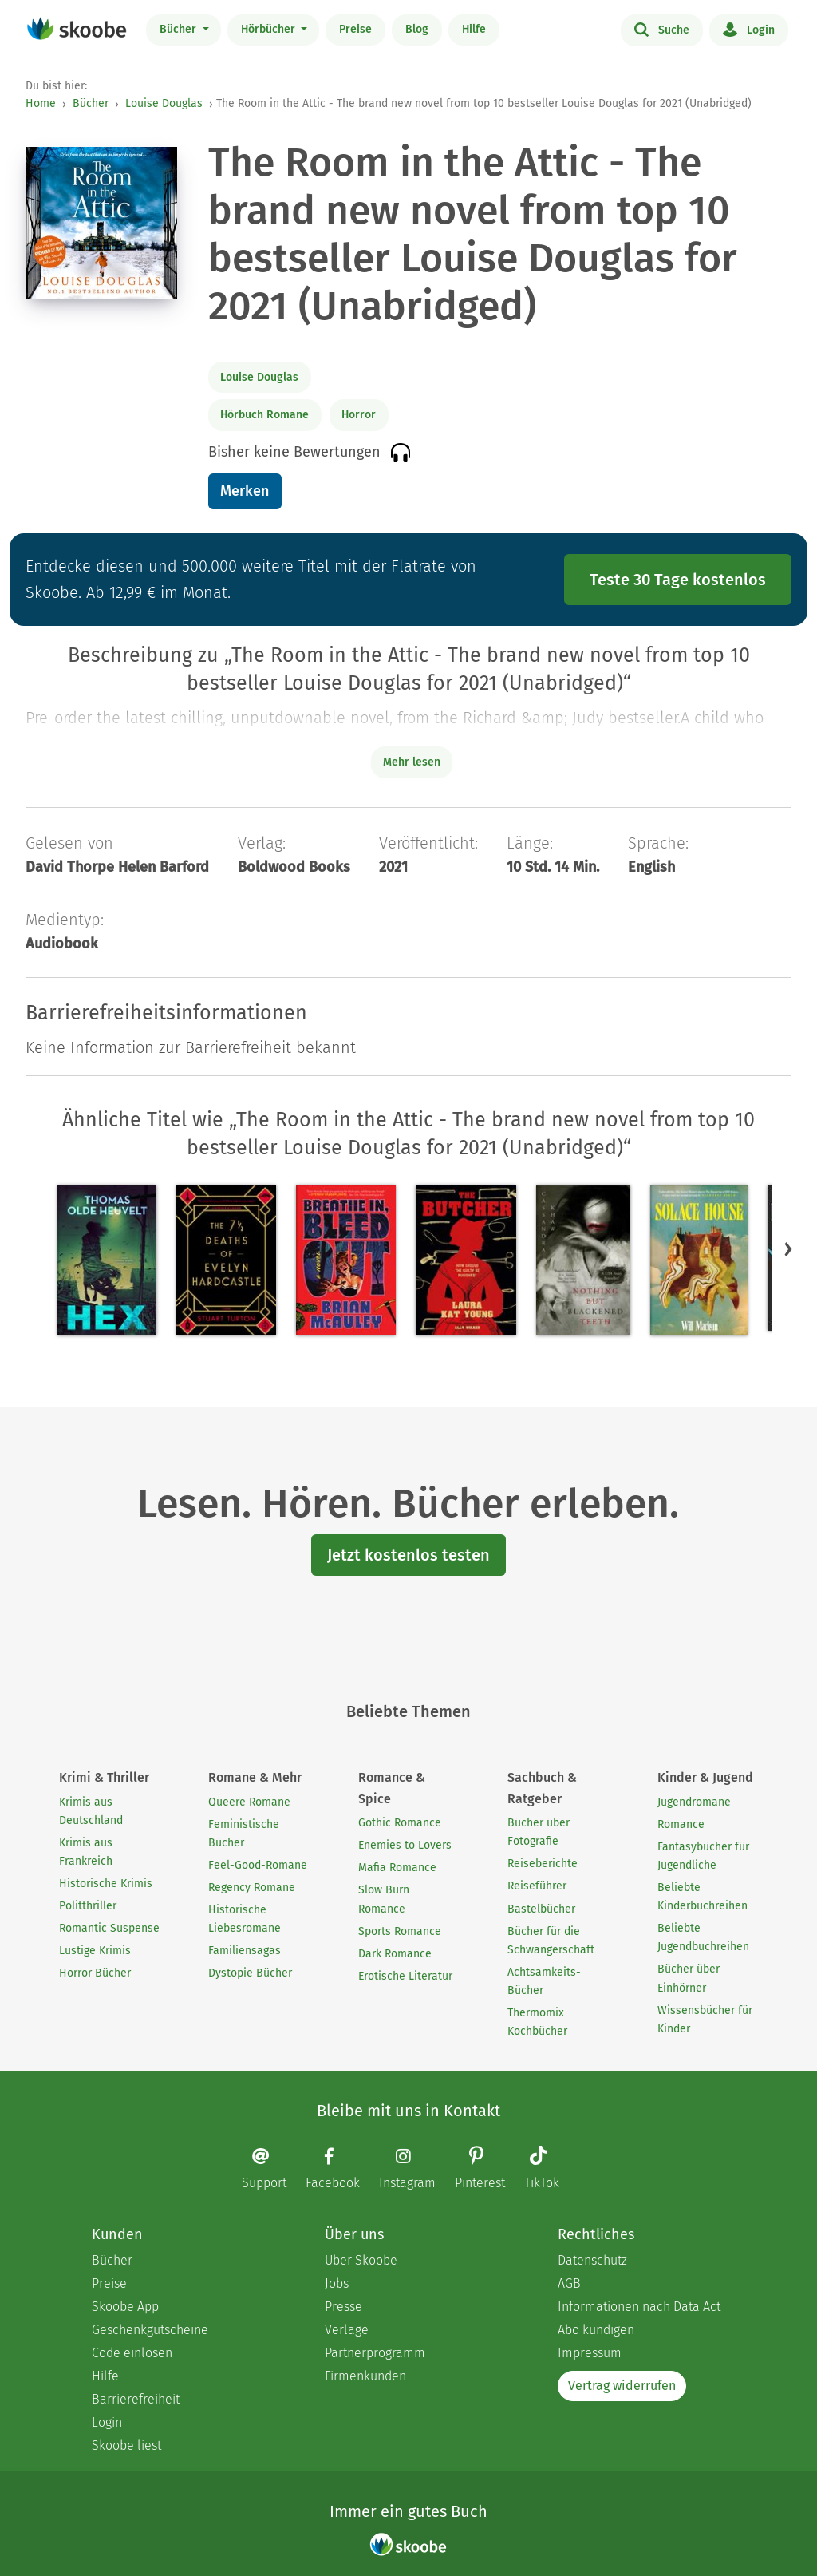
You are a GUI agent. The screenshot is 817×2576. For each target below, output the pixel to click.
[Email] (272, 2168)
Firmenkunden (365, 2376)
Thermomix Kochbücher (537, 2022)
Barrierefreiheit (136, 2399)
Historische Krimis (105, 1883)
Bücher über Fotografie (538, 1832)
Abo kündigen (596, 2329)
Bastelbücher (541, 1909)
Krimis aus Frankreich (85, 1852)
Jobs (337, 2283)
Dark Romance (395, 1954)
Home (41, 103)
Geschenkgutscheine (150, 2329)
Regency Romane (251, 1887)
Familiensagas (244, 1950)
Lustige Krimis (95, 1950)
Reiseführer (536, 1886)
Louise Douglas (164, 103)
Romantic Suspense (109, 1928)
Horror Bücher (95, 1973)
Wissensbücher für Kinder (704, 2020)
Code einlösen (132, 2352)
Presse (343, 2306)
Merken (244, 491)
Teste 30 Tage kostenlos (678, 579)
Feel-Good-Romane (257, 1865)
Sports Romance (399, 1931)
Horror (358, 414)
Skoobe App (125, 2306)
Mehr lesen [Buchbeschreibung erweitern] (411, 762)
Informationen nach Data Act (639, 2306)
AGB (569, 2283)
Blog (416, 29)
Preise (355, 29)
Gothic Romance (399, 1823)
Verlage (347, 2329)
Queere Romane (249, 1802)
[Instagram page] (415, 2168)
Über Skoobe (361, 2260)
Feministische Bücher (243, 1834)
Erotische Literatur (405, 1976)
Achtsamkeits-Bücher (544, 1981)
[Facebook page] (341, 2168)
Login (749, 29)
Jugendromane (694, 1802)
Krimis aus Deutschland (91, 1811)
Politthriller (87, 1906)
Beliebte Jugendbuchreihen (703, 1937)
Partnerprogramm (375, 2352)
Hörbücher (269, 29)
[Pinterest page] (488, 2169)
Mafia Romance (397, 1867)
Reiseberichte (542, 1863)
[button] (788, 1249)
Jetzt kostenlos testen (408, 1555)
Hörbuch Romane (264, 414)
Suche (661, 29)
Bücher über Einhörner (688, 1978)
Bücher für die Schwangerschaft (550, 1941)
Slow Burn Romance (383, 1899)
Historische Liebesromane (244, 1919)
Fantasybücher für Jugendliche (703, 1856)
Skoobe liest (126, 2445)
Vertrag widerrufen (622, 2385)
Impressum (590, 2352)
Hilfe (474, 29)
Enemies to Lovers (405, 1845)
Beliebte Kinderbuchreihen (702, 1897)
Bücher (179, 29)
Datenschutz (592, 2260)
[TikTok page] (549, 2169)
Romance (681, 1824)
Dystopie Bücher (250, 1973)
